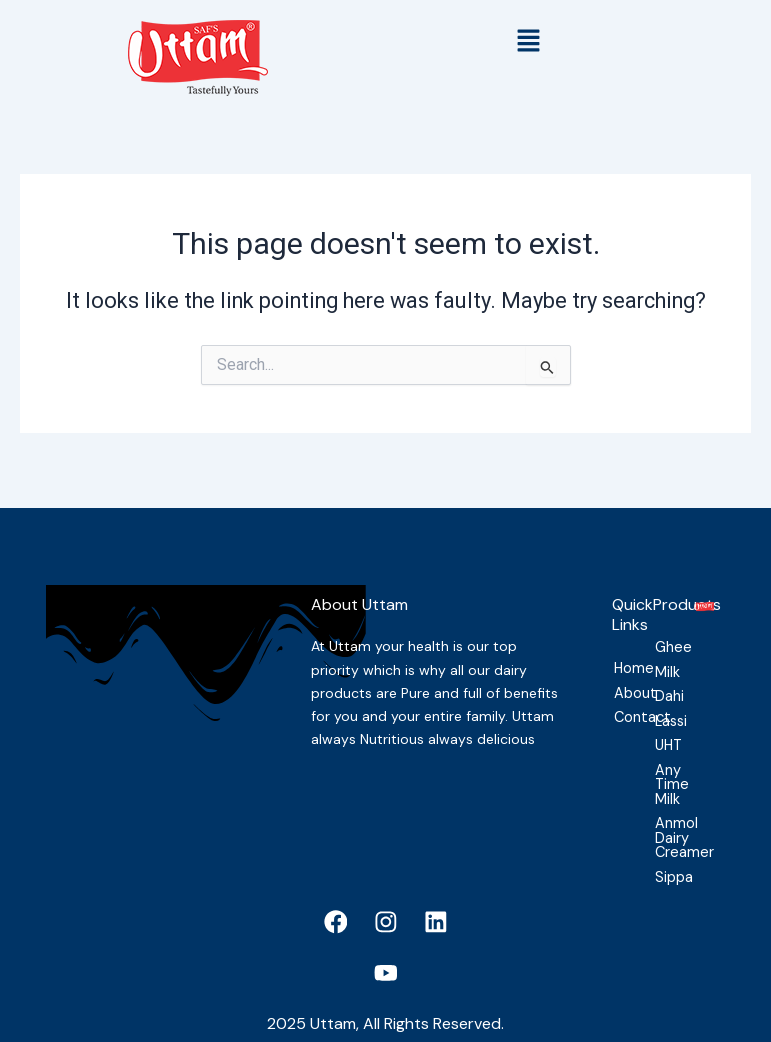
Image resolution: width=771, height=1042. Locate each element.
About (621, 677)
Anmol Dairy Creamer (662, 827)
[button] (529, 42)
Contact (621, 702)
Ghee (662, 632)
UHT (662, 732)
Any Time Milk (662, 772)
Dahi (662, 682)
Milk (662, 657)
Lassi (662, 707)
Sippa (662, 867)
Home (621, 652)
